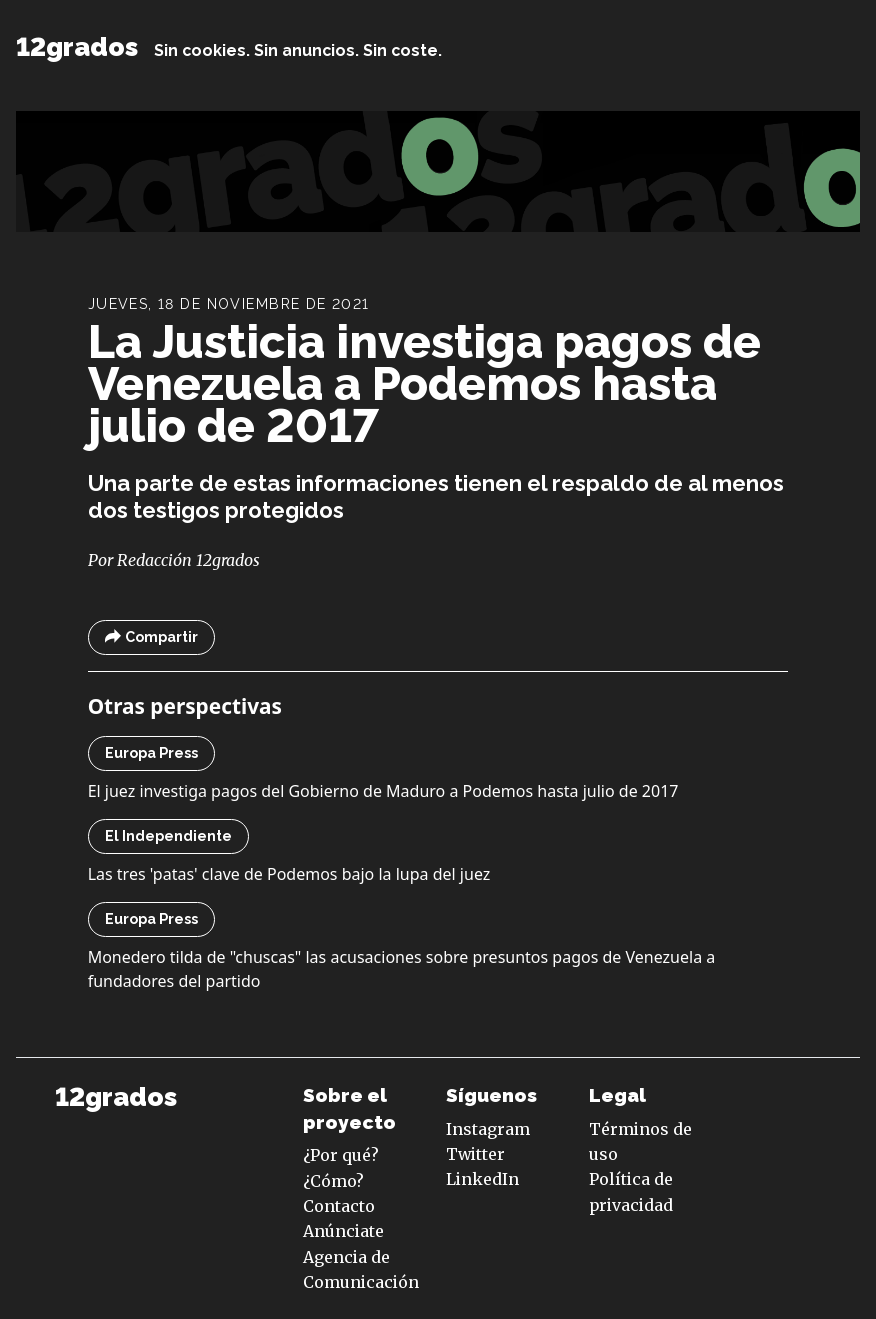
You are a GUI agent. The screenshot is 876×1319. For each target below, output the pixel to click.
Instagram (488, 1129)
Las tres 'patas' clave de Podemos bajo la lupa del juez (289, 874)
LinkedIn (482, 1179)
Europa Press (151, 753)
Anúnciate (343, 1231)
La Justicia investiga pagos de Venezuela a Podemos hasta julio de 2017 (424, 383)
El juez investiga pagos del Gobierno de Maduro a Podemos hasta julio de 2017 (383, 791)
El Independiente (168, 836)
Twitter (475, 1154)
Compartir (151, 637)
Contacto (339, 1206)
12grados (77, 47)
